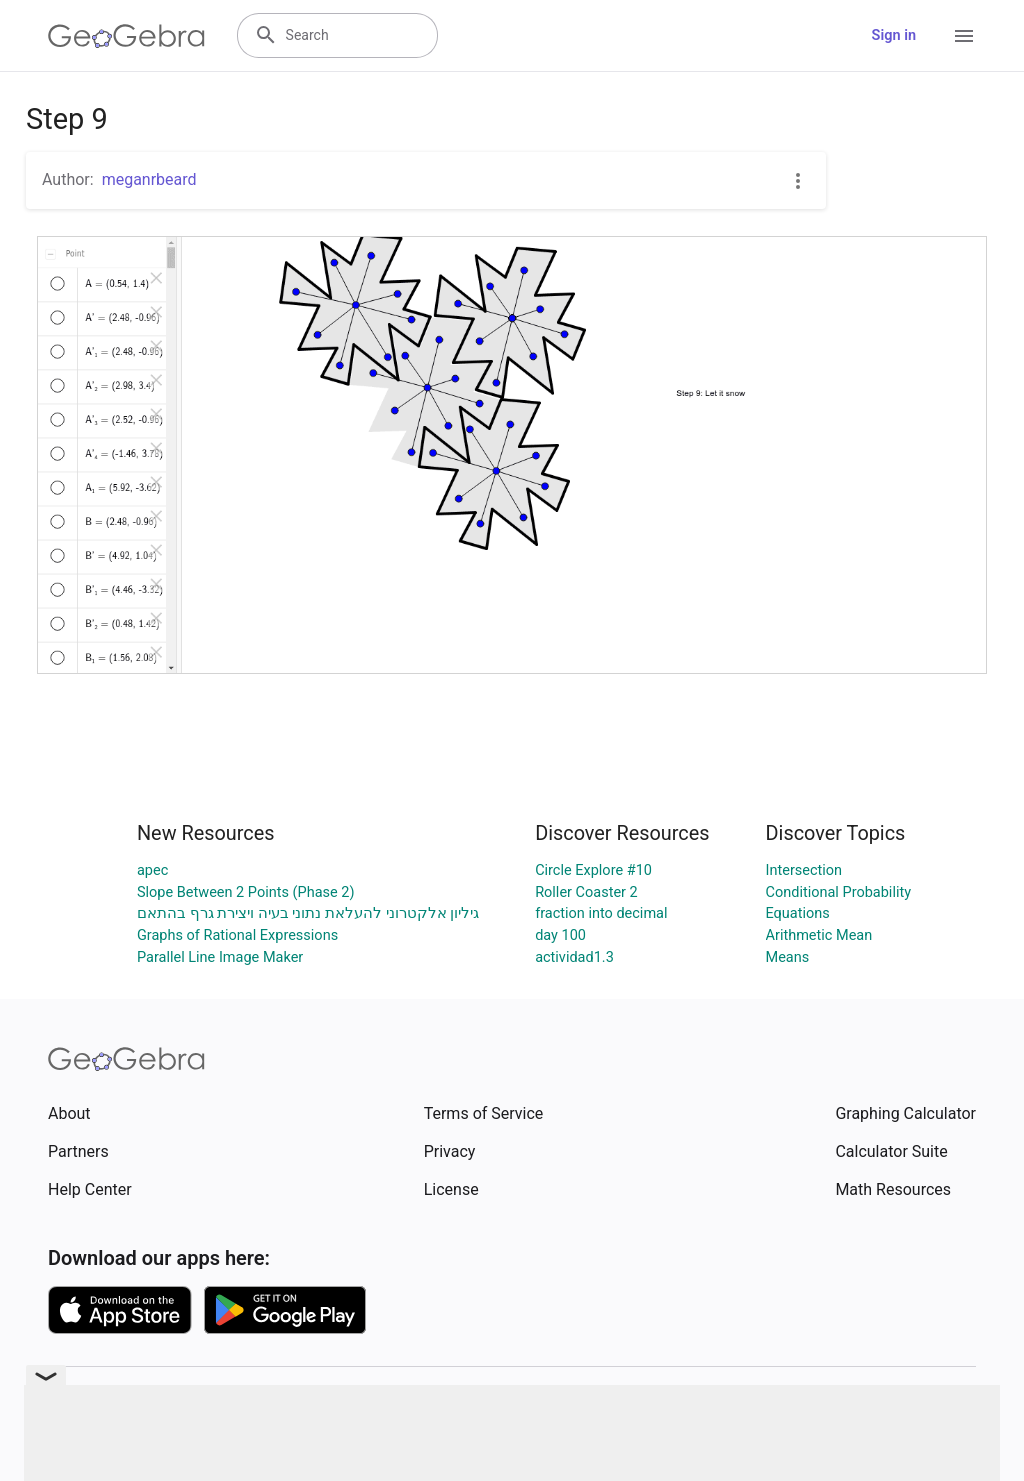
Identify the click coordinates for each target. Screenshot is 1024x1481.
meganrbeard (149, 179)
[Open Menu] (964, 36)
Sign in (894, 35)
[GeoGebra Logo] (126, 36)
